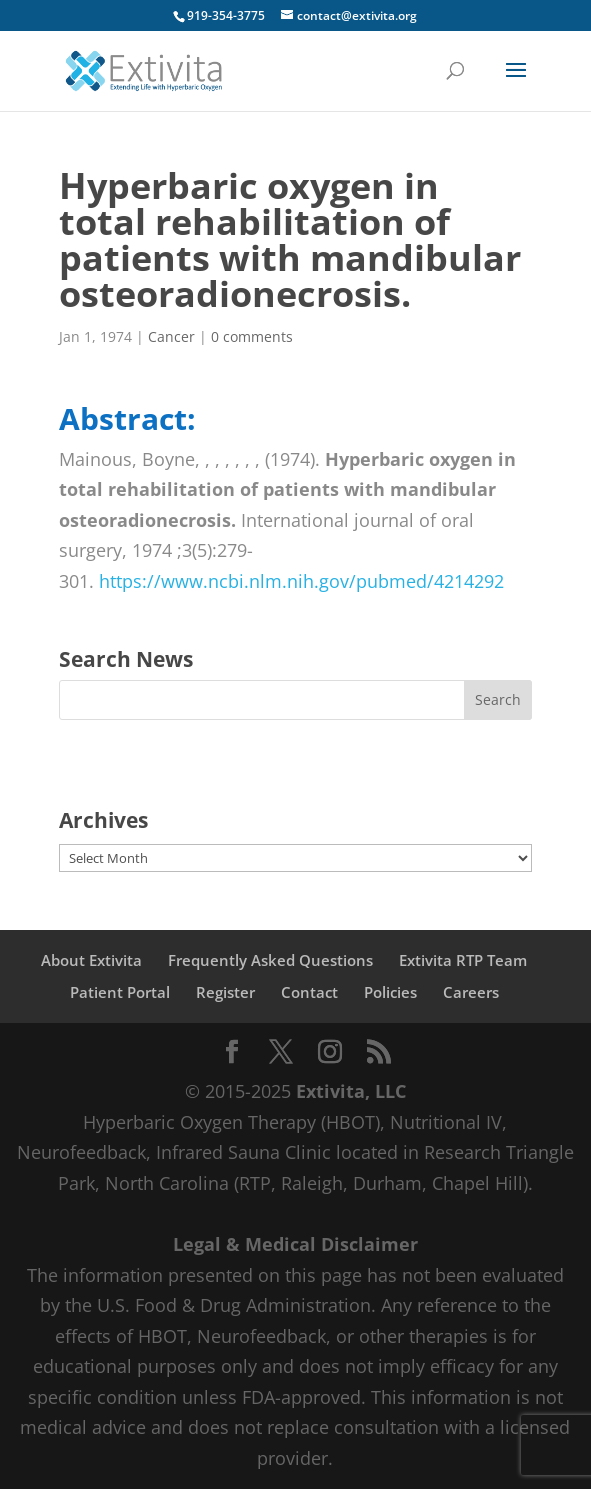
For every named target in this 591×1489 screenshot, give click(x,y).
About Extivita (91, 960)
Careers (471, 992)
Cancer (171, 336)
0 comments (252, 336)
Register (225, 992)
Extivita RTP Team (463, 960)
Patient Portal (120, 992)
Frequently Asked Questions (270, 960)
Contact (309, 992)
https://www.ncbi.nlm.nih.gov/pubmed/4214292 (301, 581)
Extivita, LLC (351, 1091)
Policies (390, 992)
